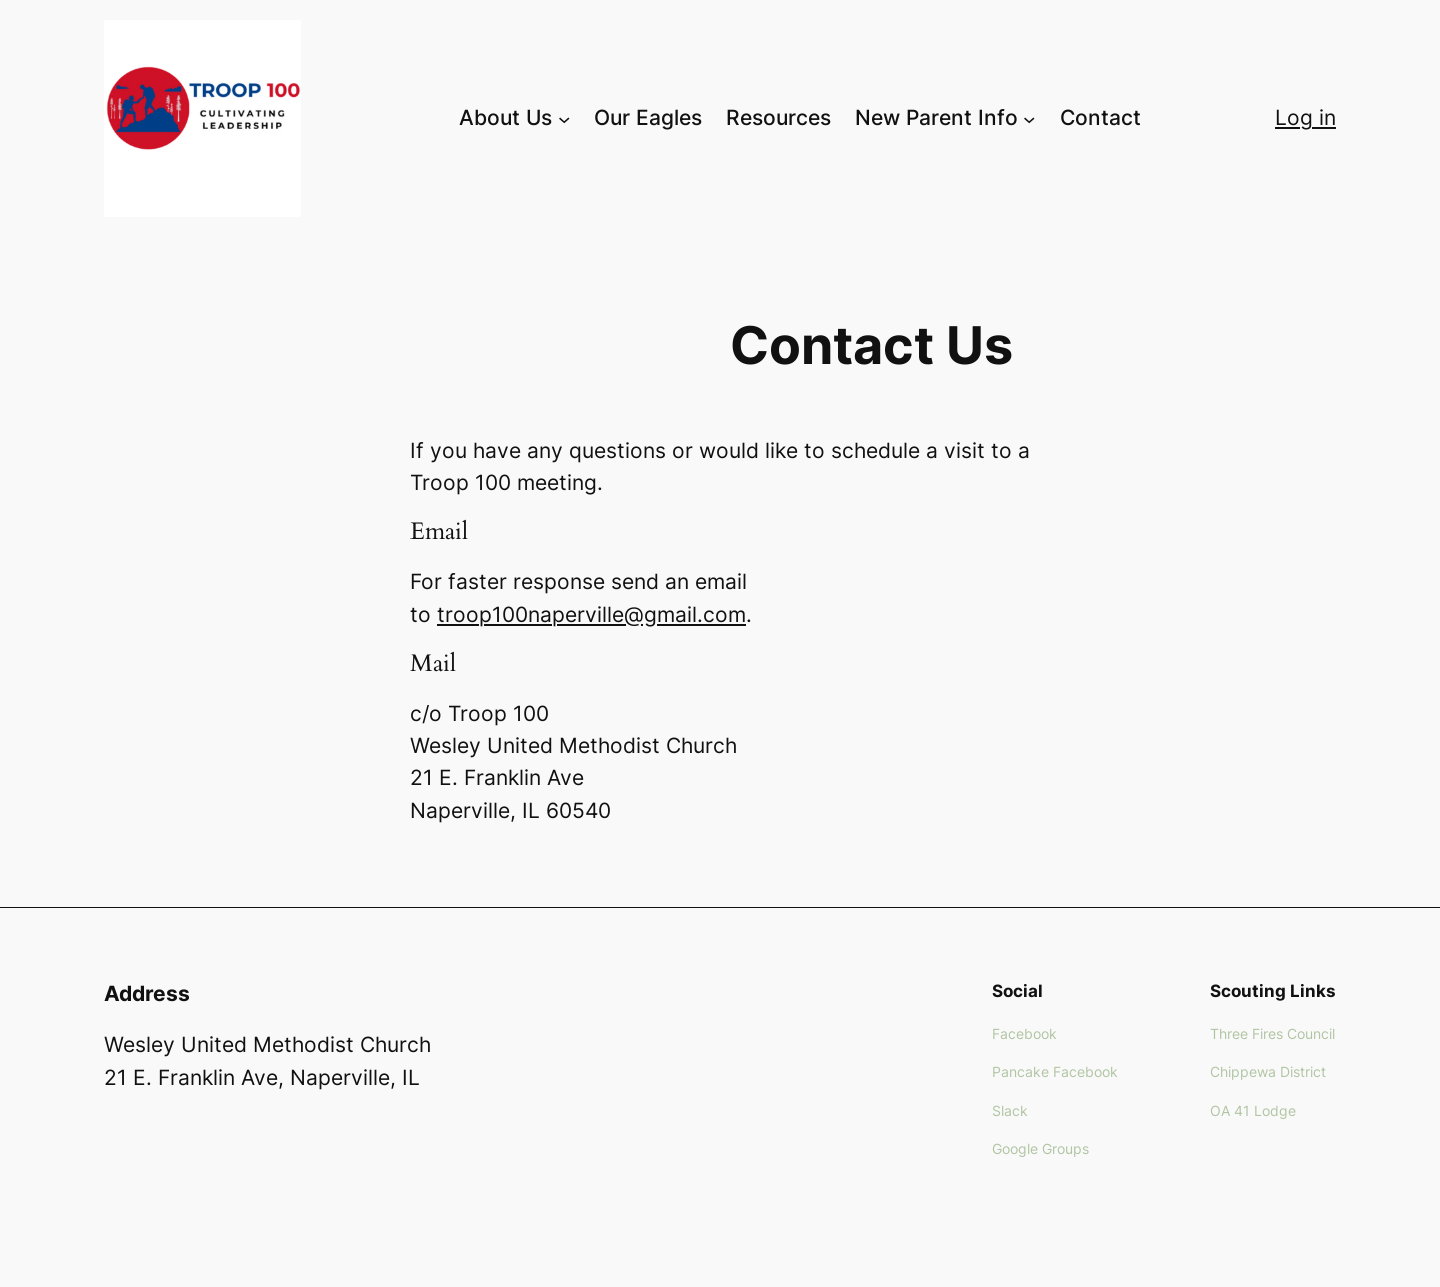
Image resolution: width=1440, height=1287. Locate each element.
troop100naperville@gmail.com (591, 614)
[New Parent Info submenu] (1029, 118)
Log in (1305, 117)
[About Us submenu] (564, 118)
